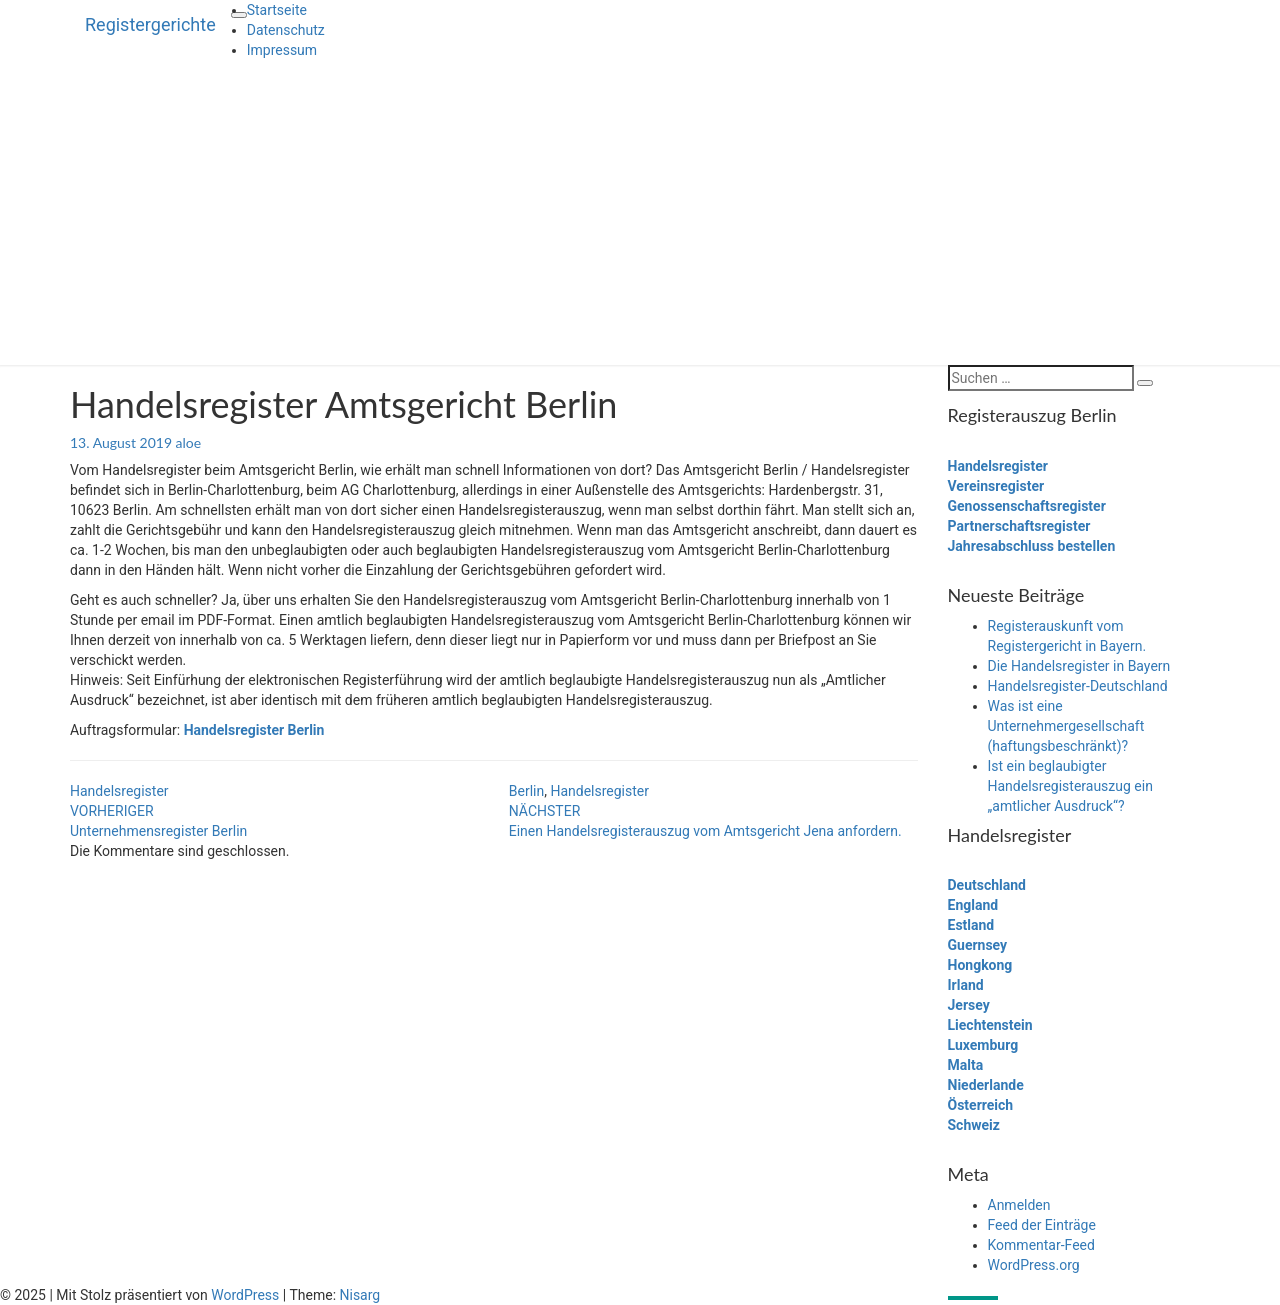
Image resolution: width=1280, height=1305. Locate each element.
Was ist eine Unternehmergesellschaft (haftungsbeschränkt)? (1066, 726)
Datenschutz (286, 30)
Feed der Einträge (1042, 1225)
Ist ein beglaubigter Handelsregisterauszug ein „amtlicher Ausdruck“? (1070, 786)
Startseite (277, 10)
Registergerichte (150, 24)
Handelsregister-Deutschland (1078, 686)
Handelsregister (119, 791)
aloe (189, 442)
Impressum (282, 50)
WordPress (245, 1295)
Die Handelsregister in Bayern (1079, 666)
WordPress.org (1034, 1265)
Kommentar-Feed (1041, 1245)
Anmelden (1019, 1205)
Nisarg (360, 1295)
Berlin (526, 791)
